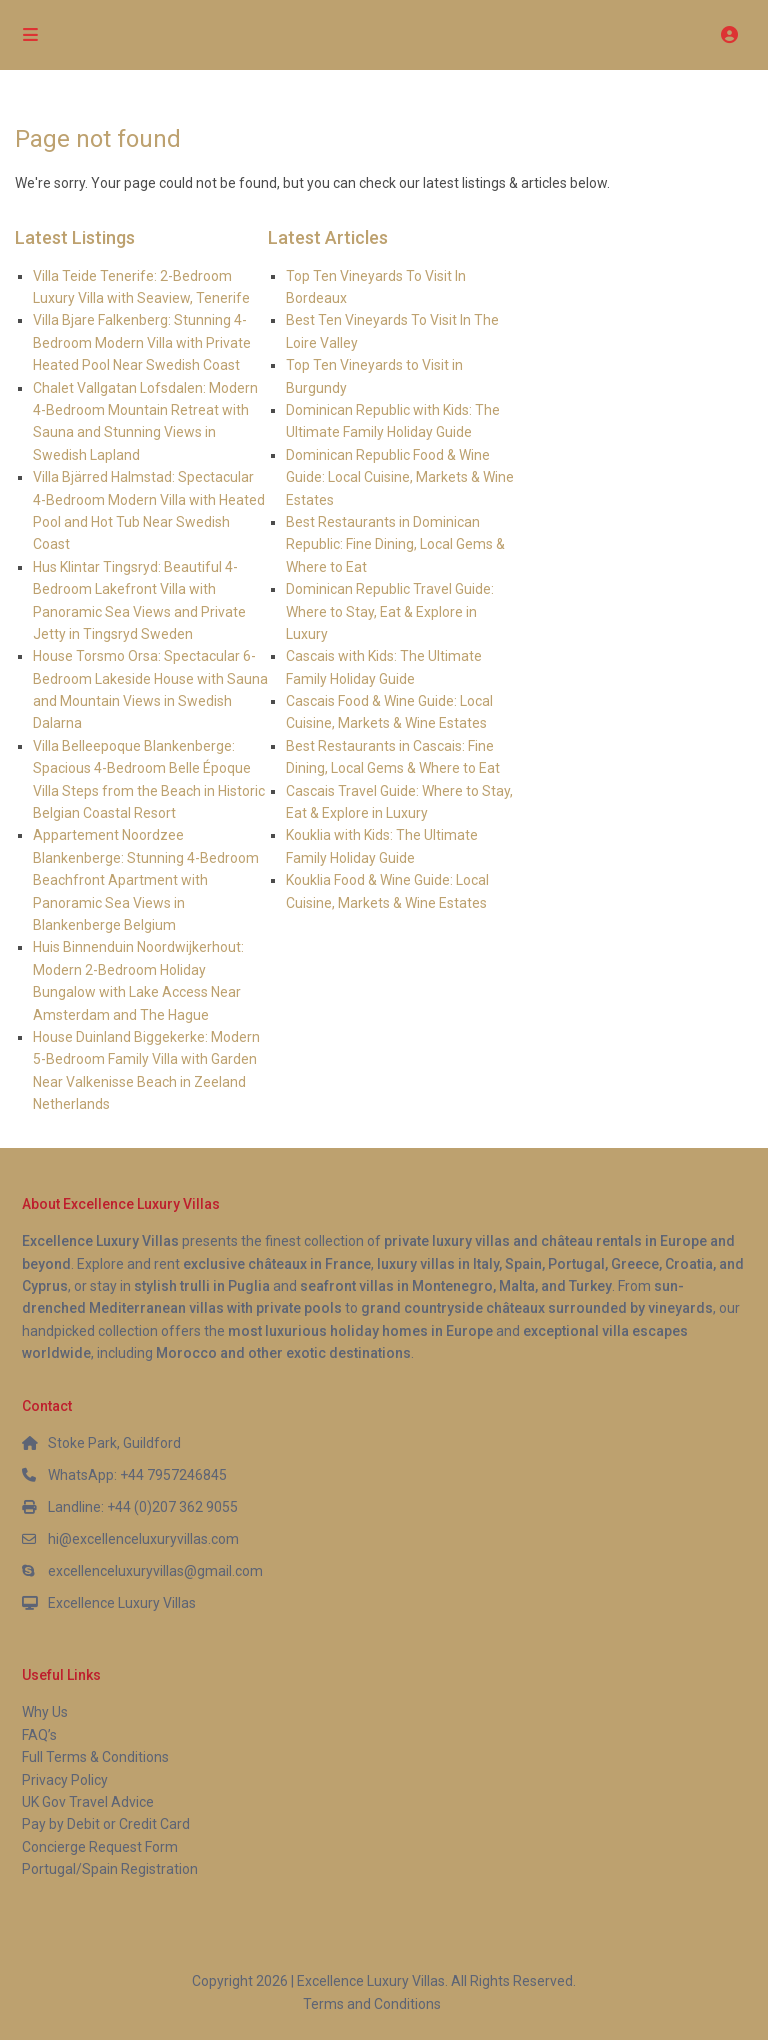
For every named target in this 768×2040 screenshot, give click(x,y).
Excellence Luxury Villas (122, 1603)
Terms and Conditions (372, 2004)
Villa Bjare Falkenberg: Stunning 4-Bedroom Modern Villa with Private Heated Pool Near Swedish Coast (142, 342)
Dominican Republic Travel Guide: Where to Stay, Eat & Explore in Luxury (390, 611)
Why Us (45, 1712)
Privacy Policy (65, 1780)
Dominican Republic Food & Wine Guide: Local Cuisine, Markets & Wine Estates (400, 477)
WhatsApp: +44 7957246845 (137, 1475)
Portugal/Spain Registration (110, 1869)
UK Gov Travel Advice (88, 1802)
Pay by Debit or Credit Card (106, 1824)
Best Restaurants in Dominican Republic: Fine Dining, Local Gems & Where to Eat (395, 544)
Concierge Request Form (100, 1847)
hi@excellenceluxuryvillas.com (143, 1539)
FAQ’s (39, 1735)
